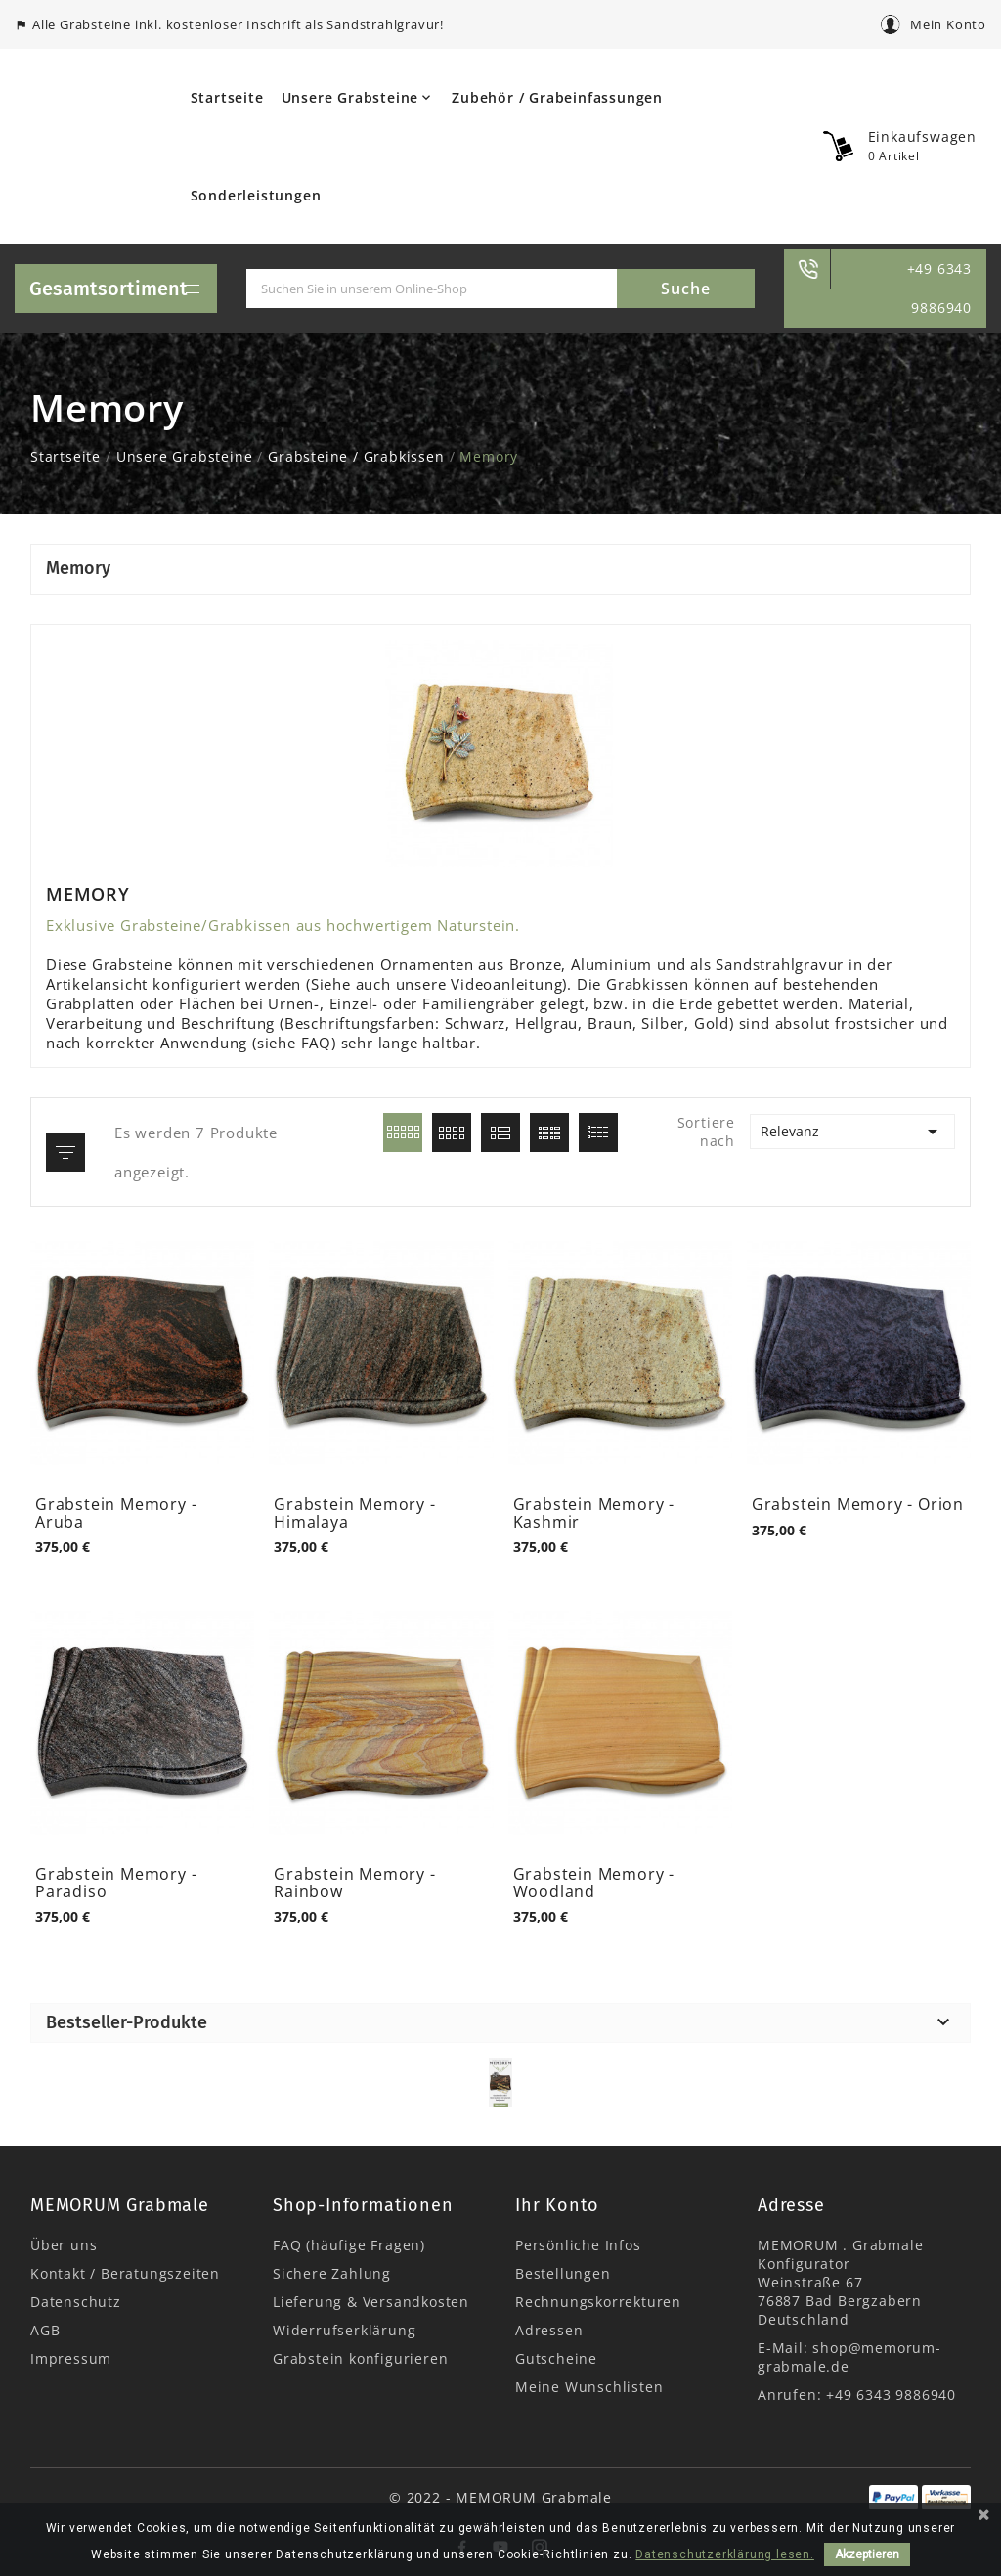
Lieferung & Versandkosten (371, 2301)
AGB (45, 2330)
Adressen (549, 2330)
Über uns (63, 2245)
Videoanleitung (506, 984)
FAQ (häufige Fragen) (349, 2245)
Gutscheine (556, 2358)
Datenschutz (75, 2301)
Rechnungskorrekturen (598, 2301)
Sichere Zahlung (332, 2273)
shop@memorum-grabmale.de (849, 2357)
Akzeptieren (867, 2554)
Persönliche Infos (578, 2245)
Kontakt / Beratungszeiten (125, 2273)
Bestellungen (563, 2273)
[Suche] (431, 288)
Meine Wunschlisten (589, 2386)
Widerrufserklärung (344, 2330)
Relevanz (852, 1131)
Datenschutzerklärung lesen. (724, 2554)
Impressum (70, 2358)
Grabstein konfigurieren (360, 2358)
